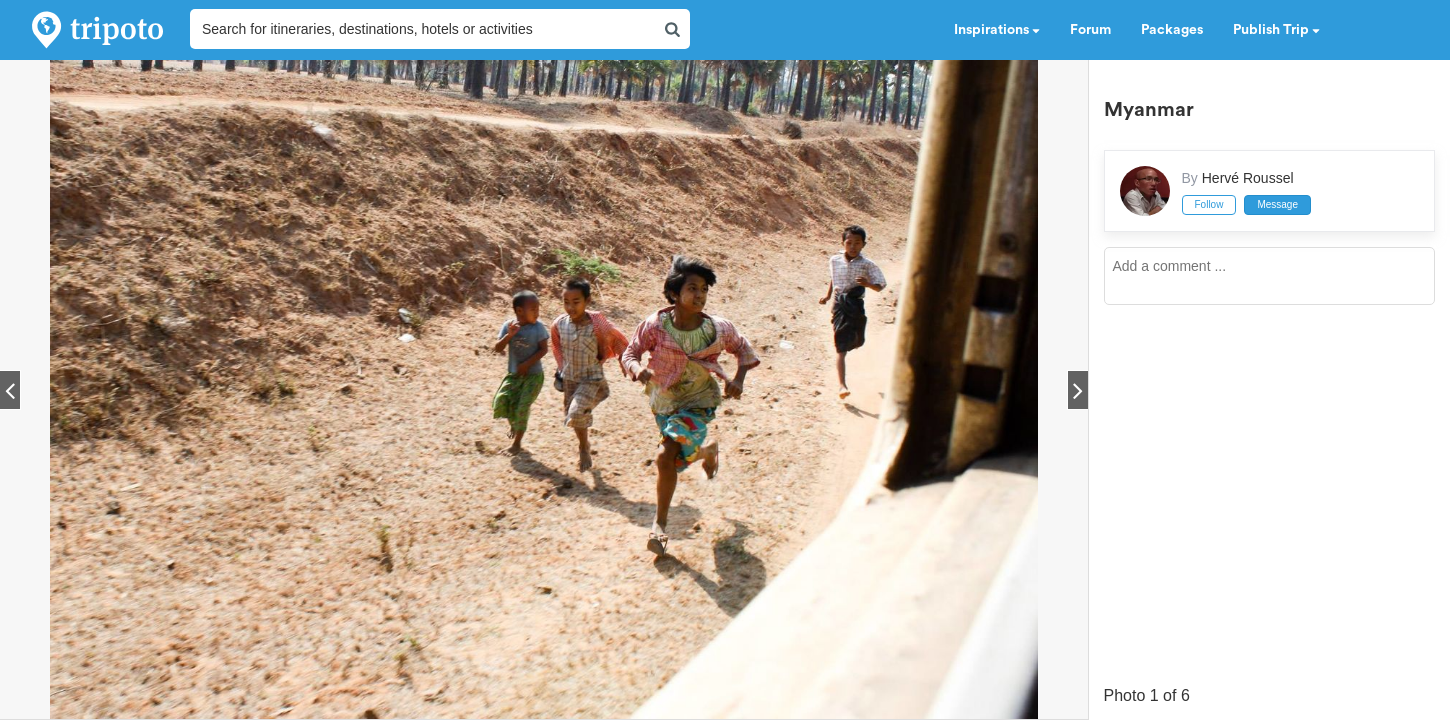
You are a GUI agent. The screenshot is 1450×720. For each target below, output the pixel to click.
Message (1277, 204)
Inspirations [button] (997, 30)
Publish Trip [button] (1276, 30)
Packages (1172, 30)
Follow (1209, 204)
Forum (1090, 30)
